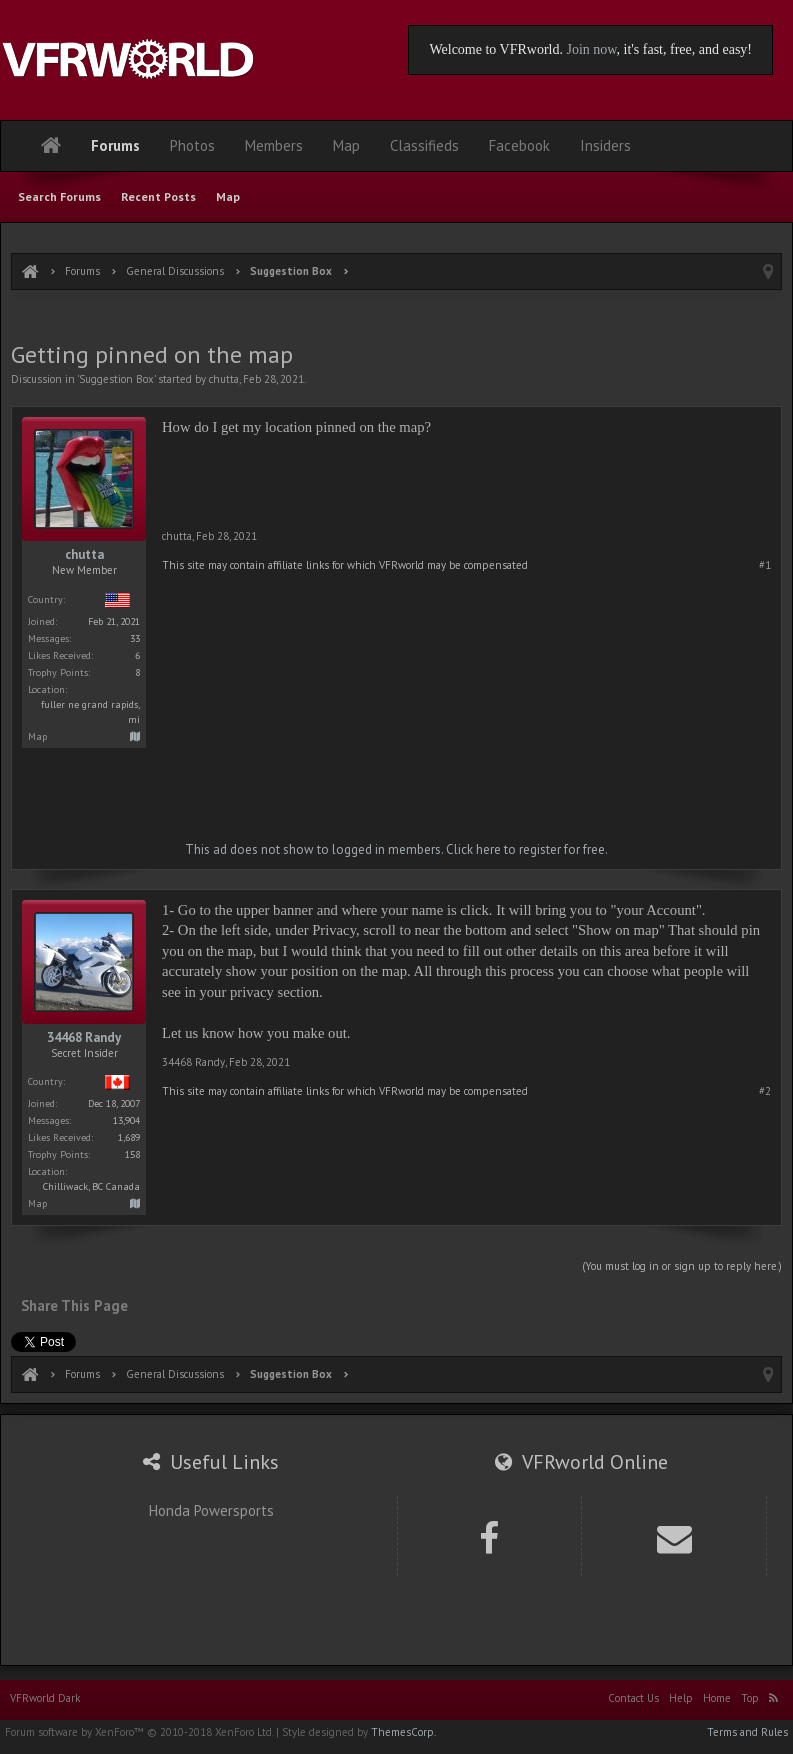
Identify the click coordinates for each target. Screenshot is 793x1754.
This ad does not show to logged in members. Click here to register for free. (396, 849)
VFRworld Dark (45, 1698)
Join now (591, 49)
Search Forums (59, 196)
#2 (765, 1091)
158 (132, 1154)
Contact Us (633, 1698)
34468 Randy (84, 1038)
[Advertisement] (397, 317)
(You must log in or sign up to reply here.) (682, 1266)
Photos (192, 145)
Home (717, 1698)
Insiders (605, 145)
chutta (224, 379)
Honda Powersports (211, 1510)
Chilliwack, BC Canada (91, 1186)
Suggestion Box (116, 379)
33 (135, 638)
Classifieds (424, 145)
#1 (765, 565)
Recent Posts (158, 196)
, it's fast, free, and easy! (684, 49)
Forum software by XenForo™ (139, 1732)
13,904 (126, 1120)
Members (274, 145)
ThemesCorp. (403, 1732)
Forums (115, 145)
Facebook (519, 145)
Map (228, 196)
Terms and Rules (747, 1732)
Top (750, 1698)
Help (681, 1698)
